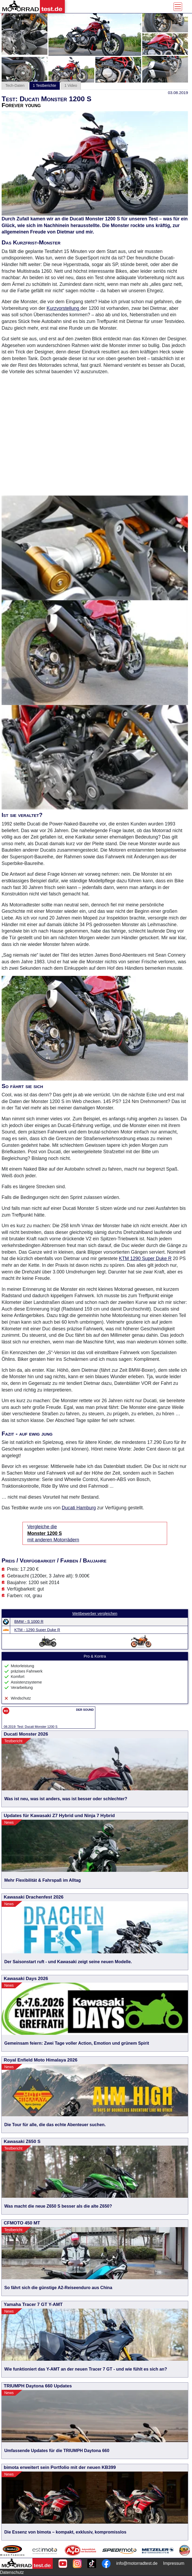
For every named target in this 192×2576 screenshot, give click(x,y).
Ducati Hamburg (79, 1507)
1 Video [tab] (71, 85)
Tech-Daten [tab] (15, 85)
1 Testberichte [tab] (44, 85)
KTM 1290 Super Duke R (145, 1258)
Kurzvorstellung (63, 308)
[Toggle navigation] (178, 6)
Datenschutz (12, 2572)
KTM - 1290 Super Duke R (37, 1630)
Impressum (173, 2563)
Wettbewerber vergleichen (94, 1613)
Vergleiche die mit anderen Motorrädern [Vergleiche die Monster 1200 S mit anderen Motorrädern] (53, 1533)
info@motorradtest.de (136, 2563)
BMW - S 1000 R (29, 1621)
